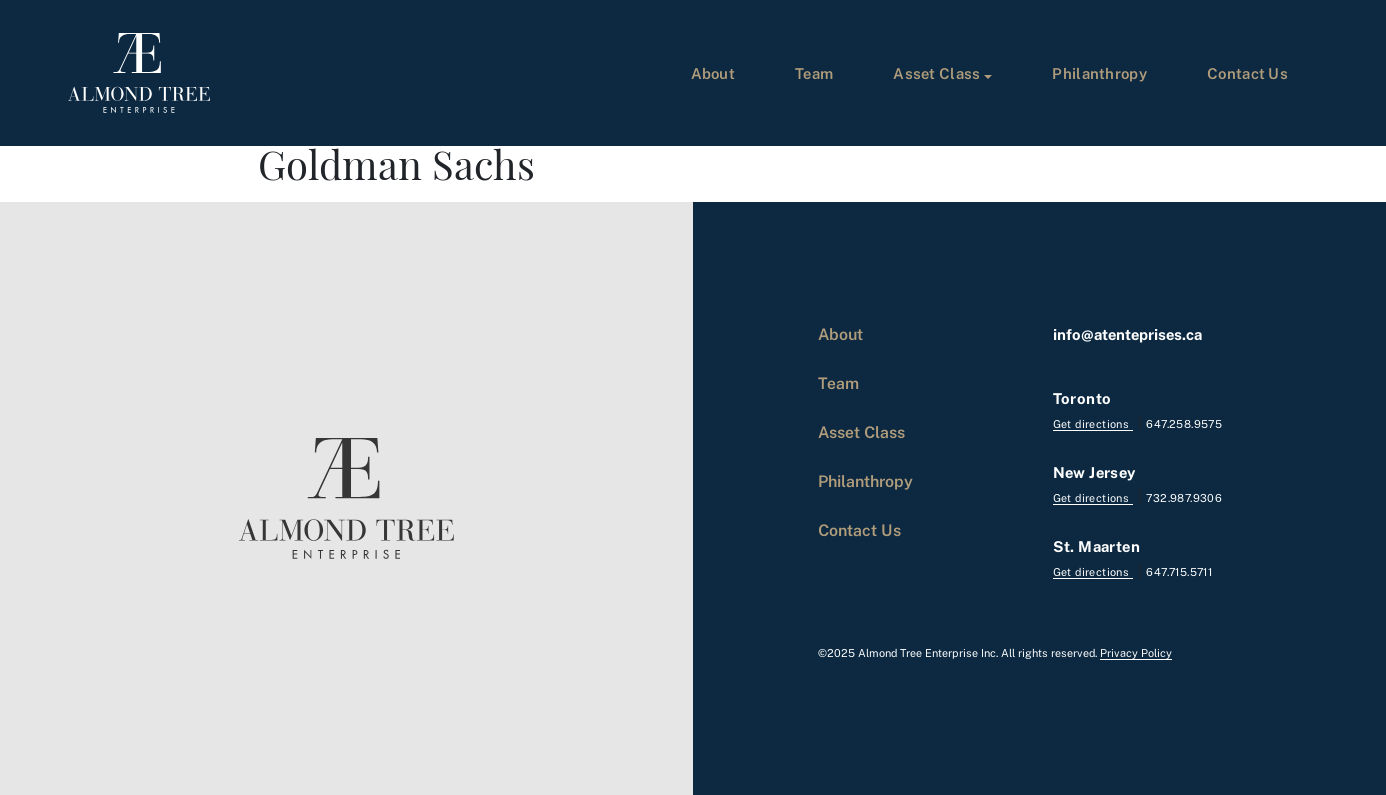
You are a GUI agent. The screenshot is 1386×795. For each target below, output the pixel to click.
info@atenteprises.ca (1127, 334)
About (713, 73)
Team (814, 73)
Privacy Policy (1136, 652)
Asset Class (936, 73)
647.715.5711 (1179, 571)
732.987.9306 (1184, 497)
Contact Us (1247, 73)
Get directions (1093, 423)
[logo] (139, 73)
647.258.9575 (1184, 423)
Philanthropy (1099, 73)
